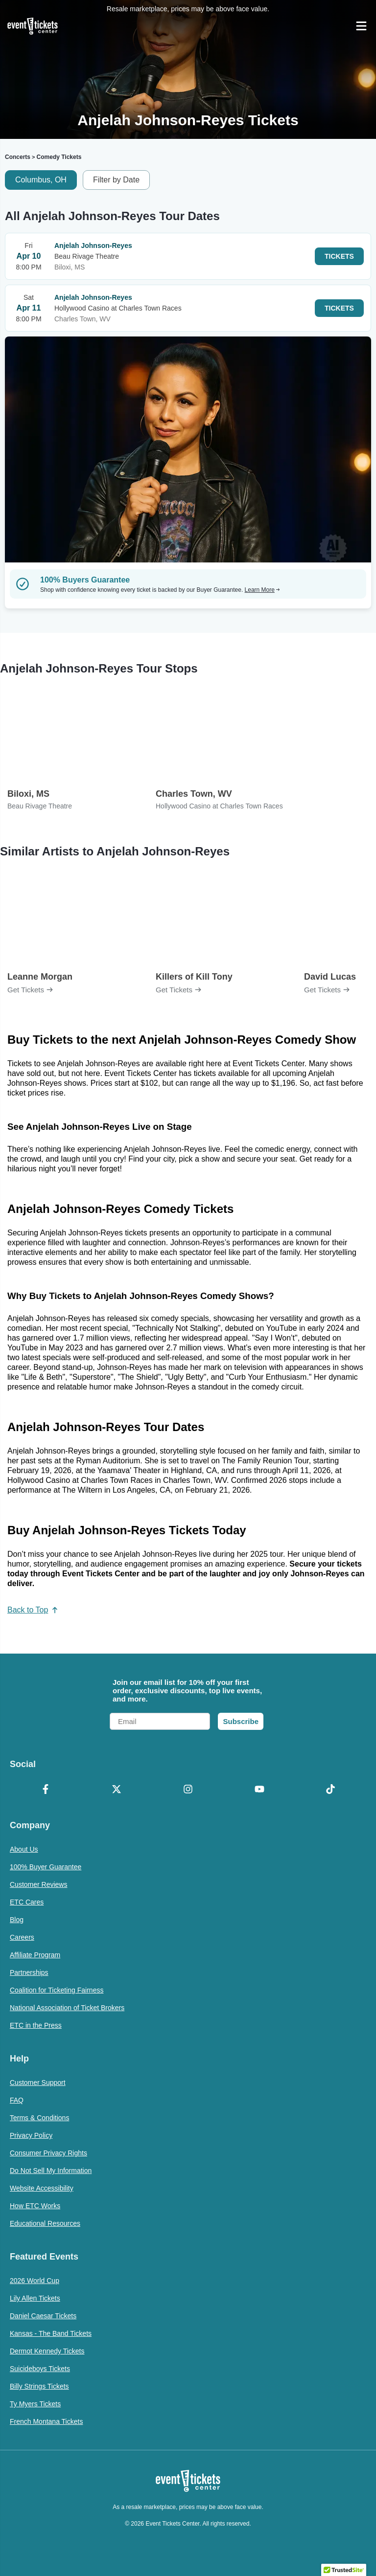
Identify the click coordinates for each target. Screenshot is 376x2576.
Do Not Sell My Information (51, 2170)
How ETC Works (35, 2206)
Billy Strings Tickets (39, 2386)
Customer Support (38, 2082)
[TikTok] (330, 1790)
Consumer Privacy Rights (48, 2153)
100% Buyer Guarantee (45, 1867)
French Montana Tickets (46, 2421)
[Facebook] (45, 1790)
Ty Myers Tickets (35, 2404)
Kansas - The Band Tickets (51, 2333)
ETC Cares (27, 1902)
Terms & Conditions (39, 2118)
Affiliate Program (35, 1955)
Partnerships (29, 1972)
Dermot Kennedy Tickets (47, 2351)
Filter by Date (116, 180)
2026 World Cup (34, 2281)
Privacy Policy (31, 2135)
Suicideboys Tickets (40, 2369)
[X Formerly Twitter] (117, 1790)
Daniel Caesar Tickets (43, 2316)
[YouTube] (259, 1790)
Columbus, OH (41, 180)
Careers (22, 1937)
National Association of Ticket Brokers (67, 2008)
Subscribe (240, 1721)
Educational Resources (45, 2223)
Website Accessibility (41, 2188)
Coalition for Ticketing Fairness (56, 1990)
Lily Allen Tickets (35, 2298)
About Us (24, 1849)
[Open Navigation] (361, 26)
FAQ (17, 2100)
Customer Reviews (38, 1884)
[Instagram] (188, 1790)
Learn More (262, 589)
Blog (17, 1920)
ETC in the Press (36, 2025)
